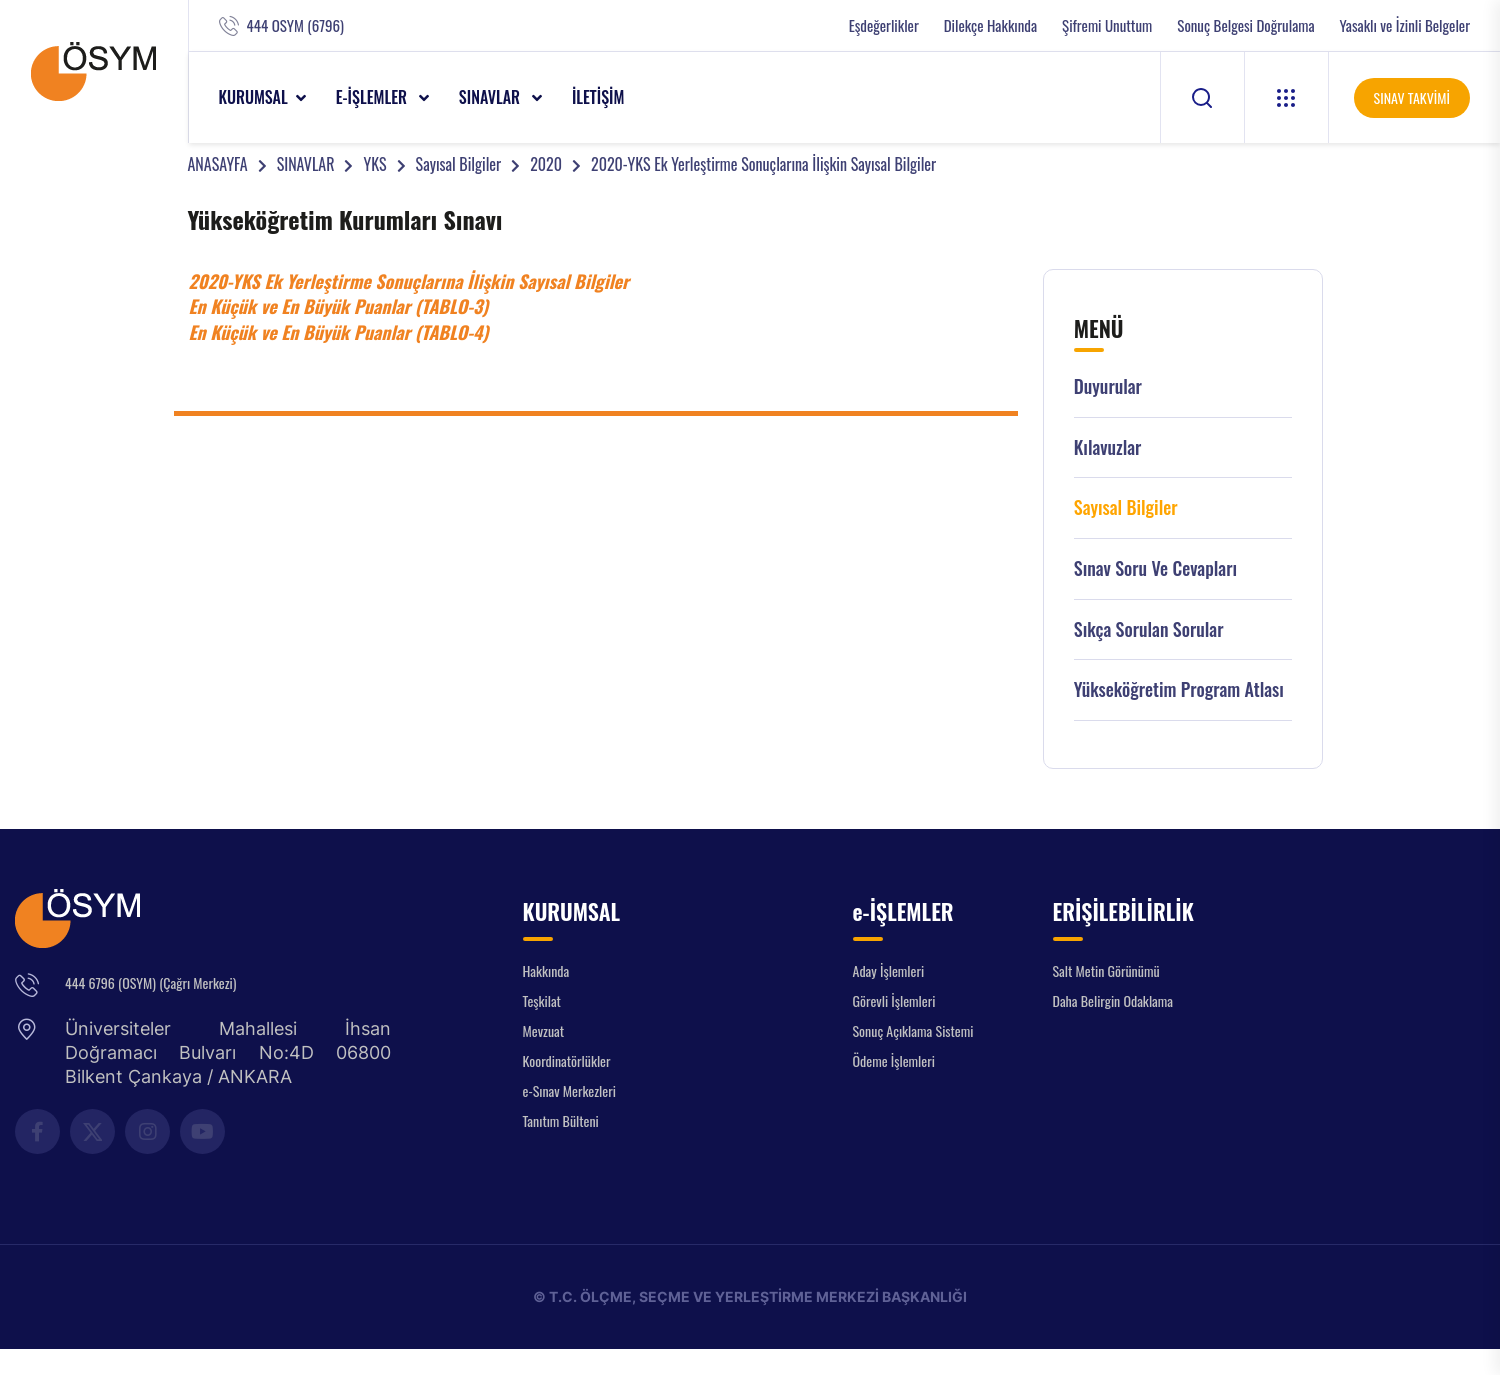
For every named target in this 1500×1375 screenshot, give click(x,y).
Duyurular (1108, 386)
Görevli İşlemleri (894, 1000)
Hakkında (546, 970)
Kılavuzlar (1108, 447)
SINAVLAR (491, 97)
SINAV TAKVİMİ (1412, 97)
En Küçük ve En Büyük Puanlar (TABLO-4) (339, 332)
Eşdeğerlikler (884, 25)
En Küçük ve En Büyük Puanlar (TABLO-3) (339, 306)
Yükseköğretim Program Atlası (1179, 689)
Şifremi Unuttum (1107, 25)
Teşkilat (542, 1000)
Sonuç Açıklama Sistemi (913, 1030)
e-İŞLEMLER (373, 97)
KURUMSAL (253, 97)
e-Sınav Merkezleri (569, 1090)
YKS (374, 164)
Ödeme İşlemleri (894, 1060)
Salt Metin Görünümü (1106, 970)
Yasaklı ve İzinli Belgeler (1405, 25)
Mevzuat (544, 1030)
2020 (546, 164)
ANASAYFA (218, 164)
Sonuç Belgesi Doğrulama (1245, 25)
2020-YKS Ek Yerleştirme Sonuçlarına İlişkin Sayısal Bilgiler (763, 164)
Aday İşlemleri (889, 970)
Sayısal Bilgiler (459, 164)
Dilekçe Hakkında (990, 25)
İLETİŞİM (598, 97)
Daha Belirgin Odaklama (1113, 1000)
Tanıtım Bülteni (561, 1120)
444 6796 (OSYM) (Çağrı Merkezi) (150, 982)
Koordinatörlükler (567, 1060)
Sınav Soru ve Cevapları (1155, 568)
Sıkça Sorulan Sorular (1149, 629)
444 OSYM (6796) (295, 25)
